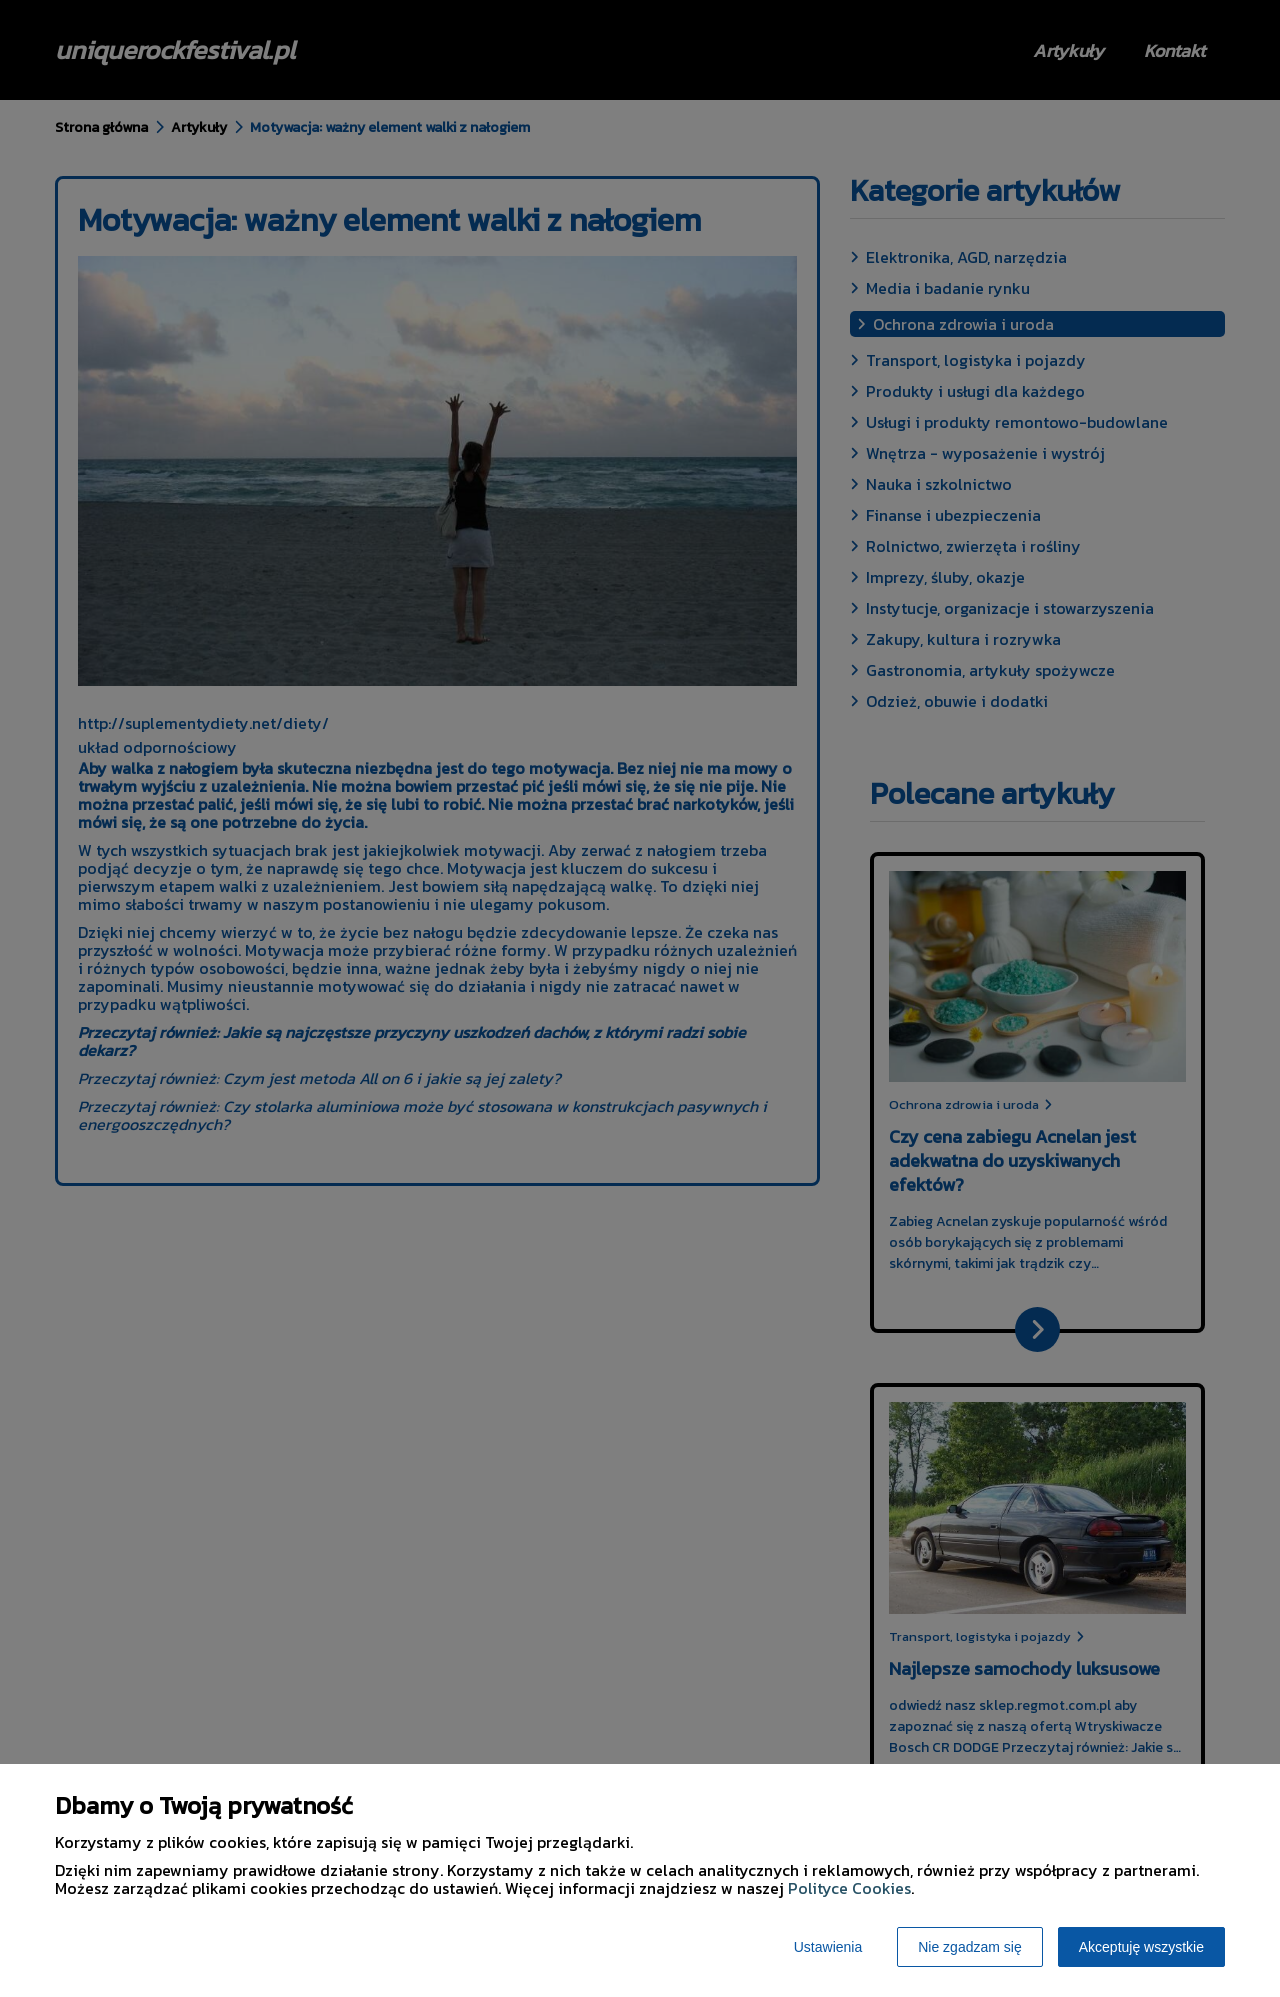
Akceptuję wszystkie (1141, 1947)
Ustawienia (828, 1947)
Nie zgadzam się (970, 1947)
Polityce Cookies (849, 1888)
